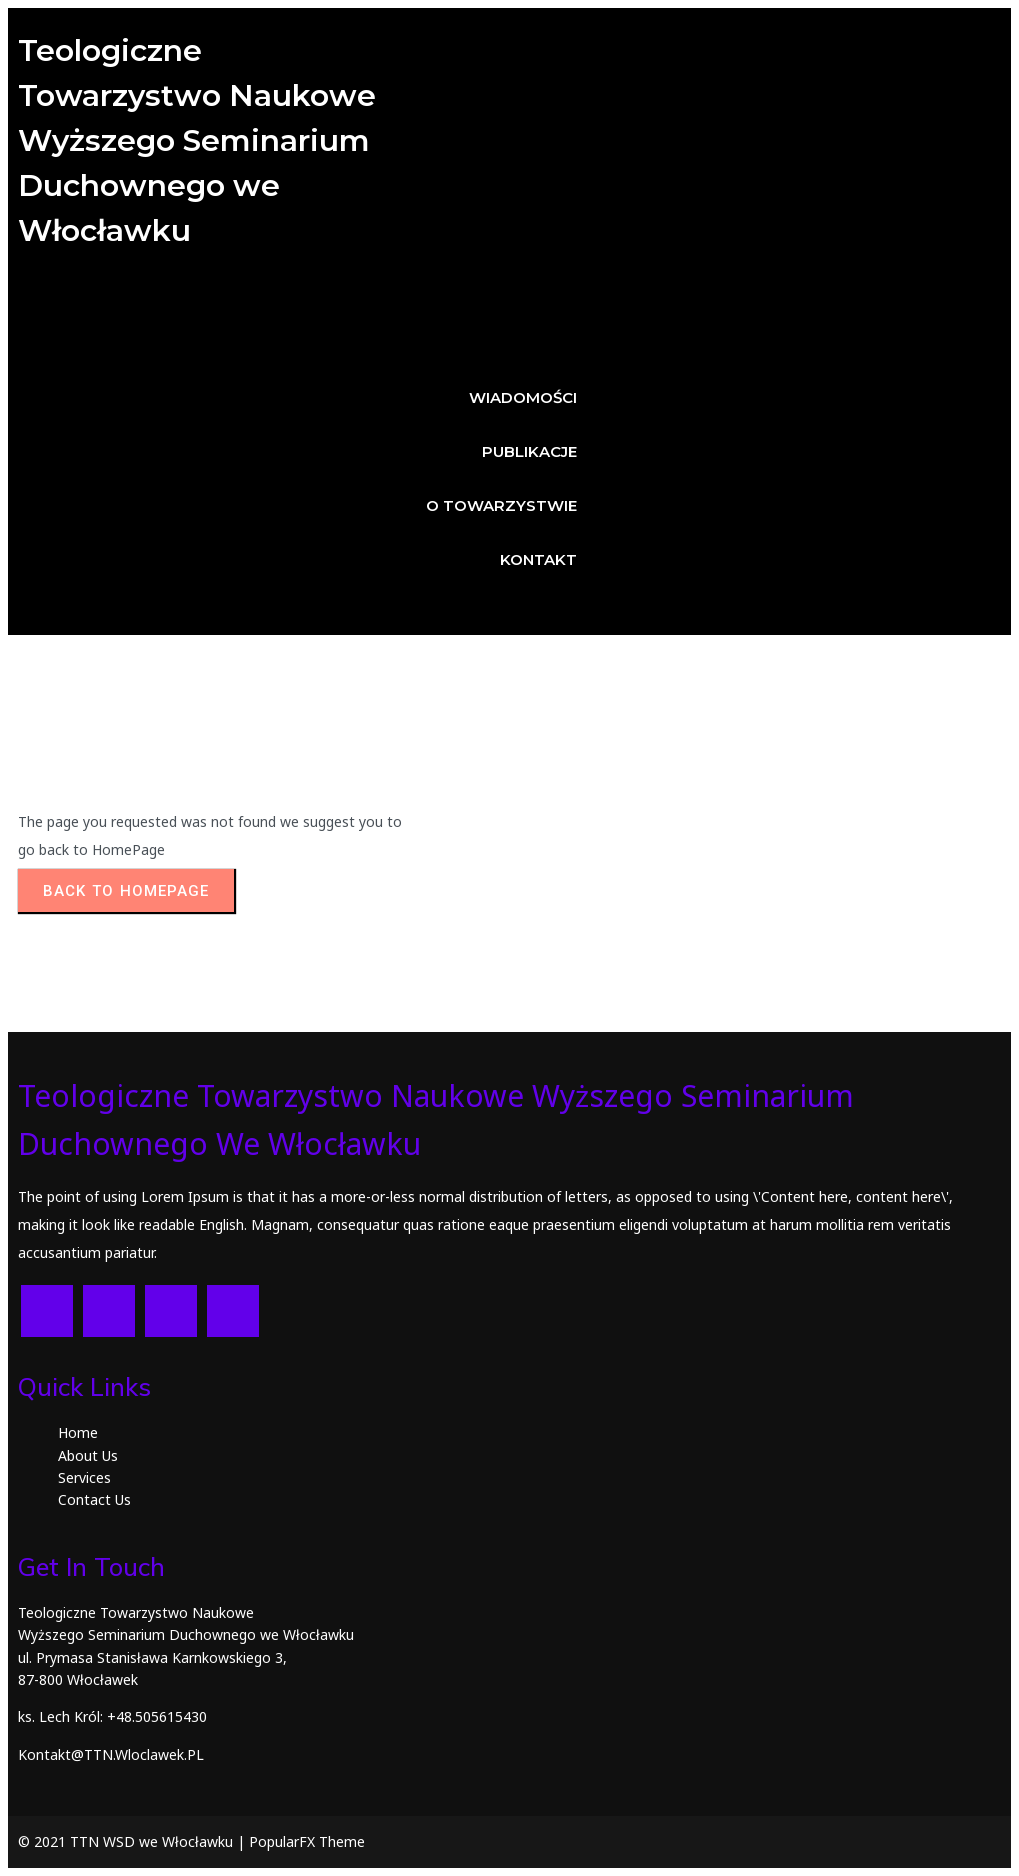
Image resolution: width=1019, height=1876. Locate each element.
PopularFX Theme (307, 1841)
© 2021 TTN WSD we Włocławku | (133, 1841)
